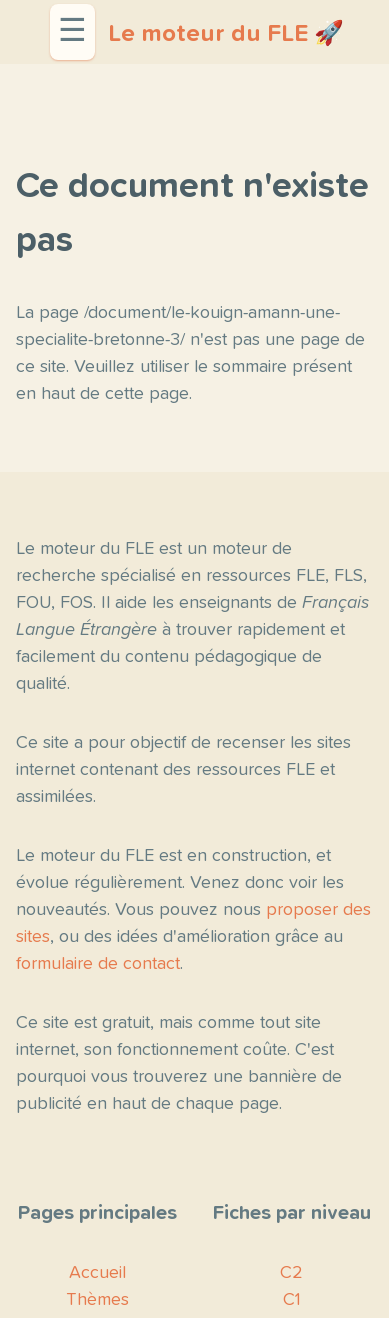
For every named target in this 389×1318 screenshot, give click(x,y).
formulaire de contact (98, 964)
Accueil (97, 1273)
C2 (291, 1273)
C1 (292, 1300)
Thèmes (97, 1300)
